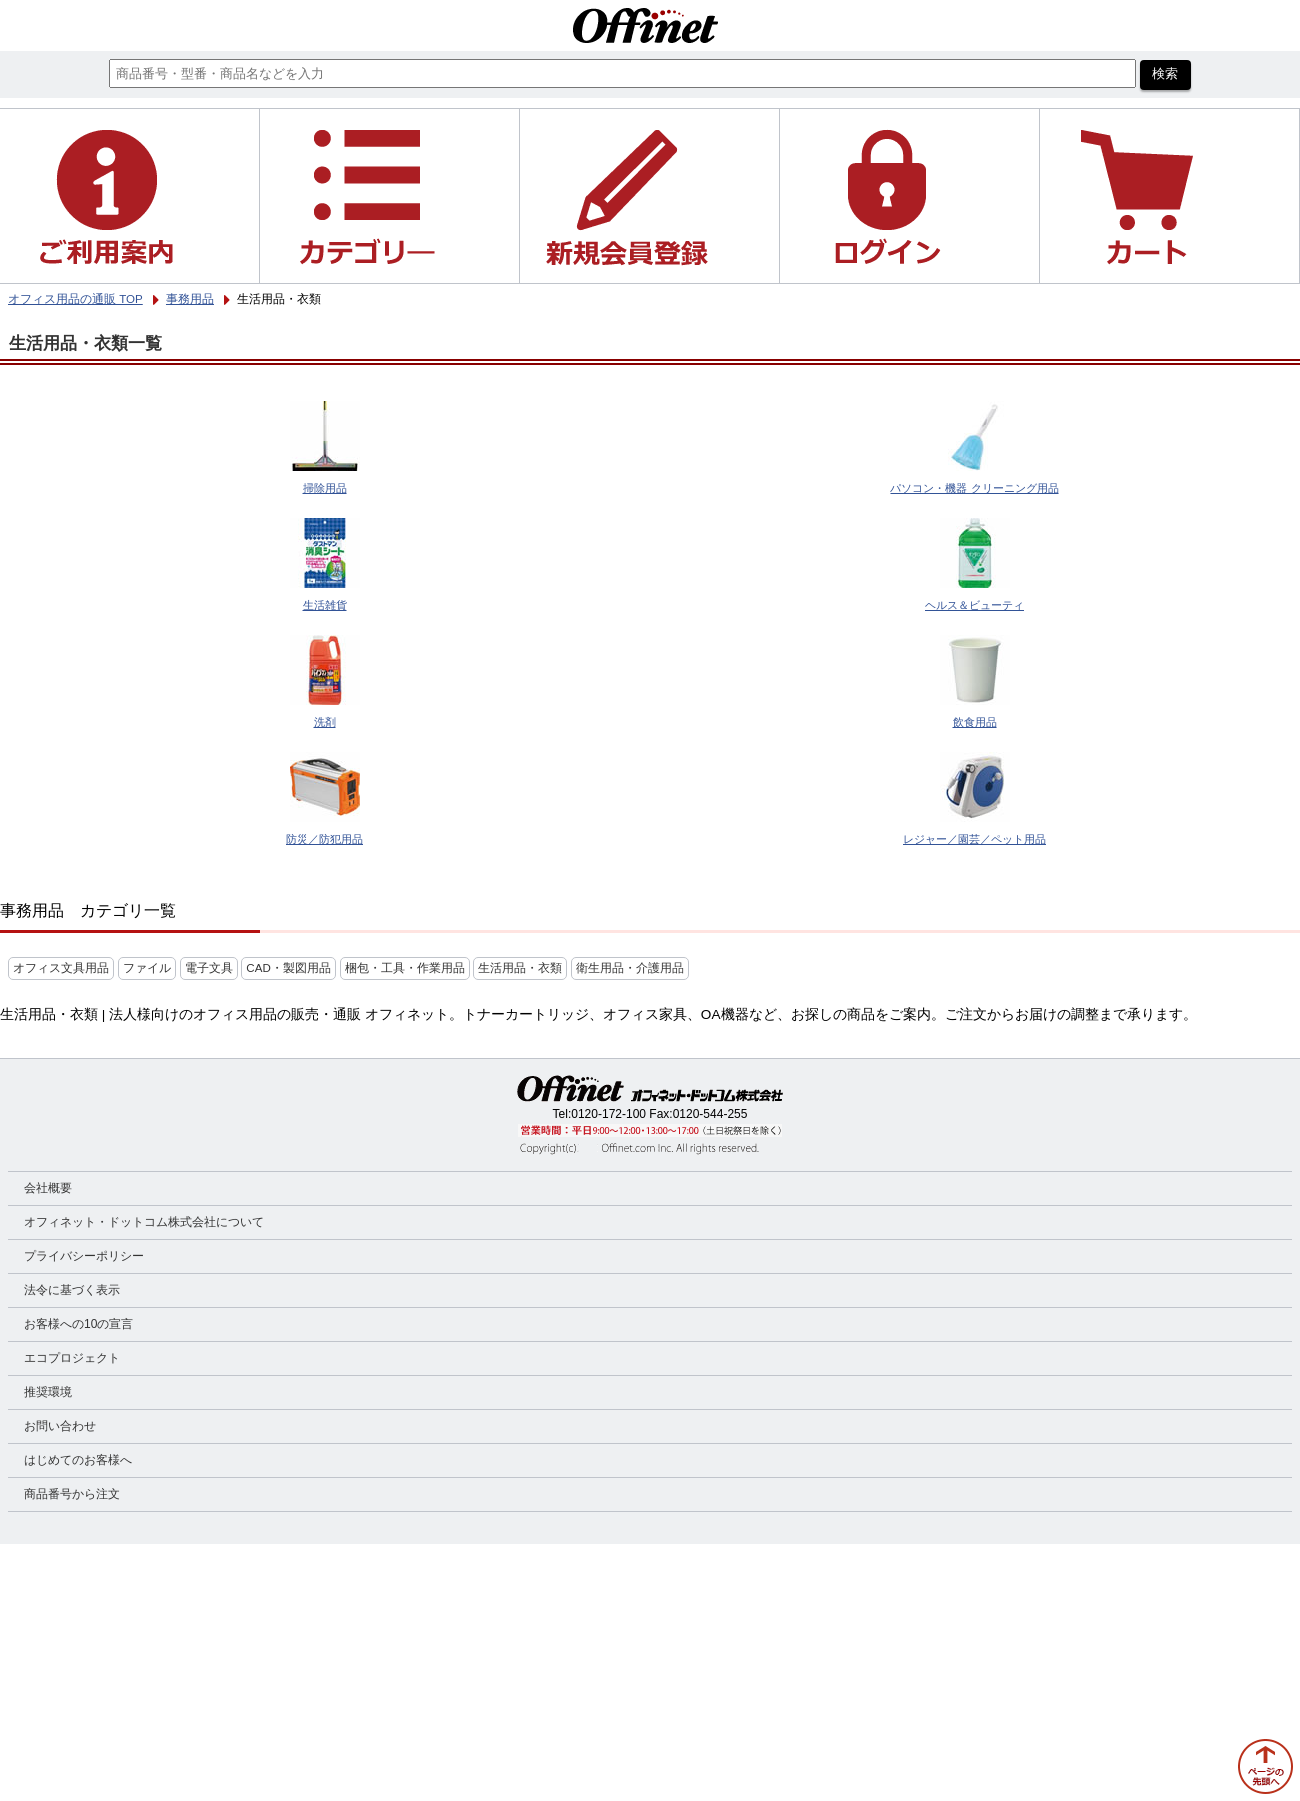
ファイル (147, 968)
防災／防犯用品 (324, 839)
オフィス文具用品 (61, 968)
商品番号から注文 (72, 1494)
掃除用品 (325, 488)
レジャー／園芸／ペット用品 (974, 839)
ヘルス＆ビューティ (974, 605)
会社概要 (48, 1188)
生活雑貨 (325, 605)
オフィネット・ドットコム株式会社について (144, 1222)
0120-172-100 (608, 1114)
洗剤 (325, 722)
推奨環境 (48, 1392)
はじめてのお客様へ (78, 1460)
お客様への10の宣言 (78, 1324)
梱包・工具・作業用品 (405, 968)
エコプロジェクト (72, 1358)
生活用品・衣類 (520, 968)
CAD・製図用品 (288, 968)
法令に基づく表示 (72, 1290)
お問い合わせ (60, 1426)
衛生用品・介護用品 (630, 968)
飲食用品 (975, 722)
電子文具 (209, 968)
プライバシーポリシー (84, 1256)
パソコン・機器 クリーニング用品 (974, 488)
